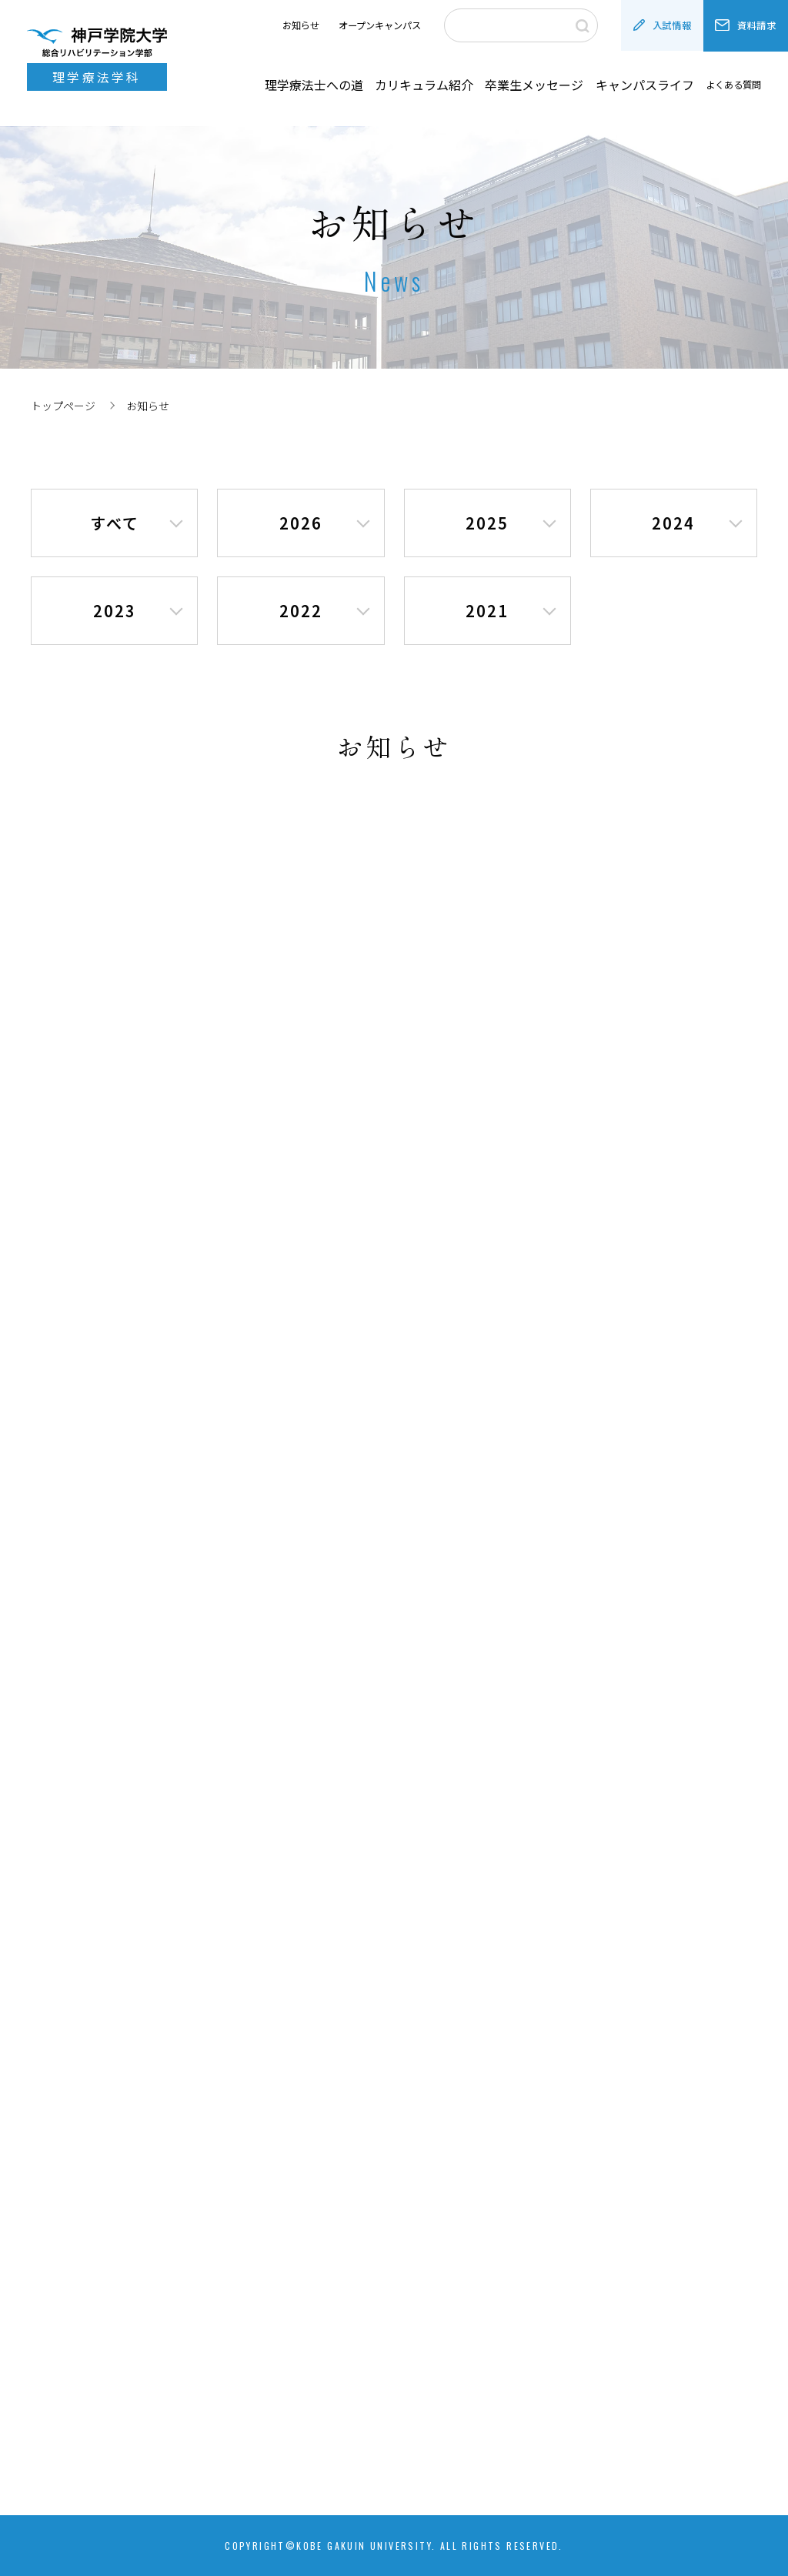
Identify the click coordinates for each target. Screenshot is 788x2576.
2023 (114, 611)
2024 (673, 523)
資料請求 (745, 25)
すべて (114, 523)
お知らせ (300, 25)
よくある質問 (733, 85)
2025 (487, 523)
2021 (487, 611)
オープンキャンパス (380, 25)
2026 (300, 523)
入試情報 (662, 25)
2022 (300, 611)
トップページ (63, 405)
